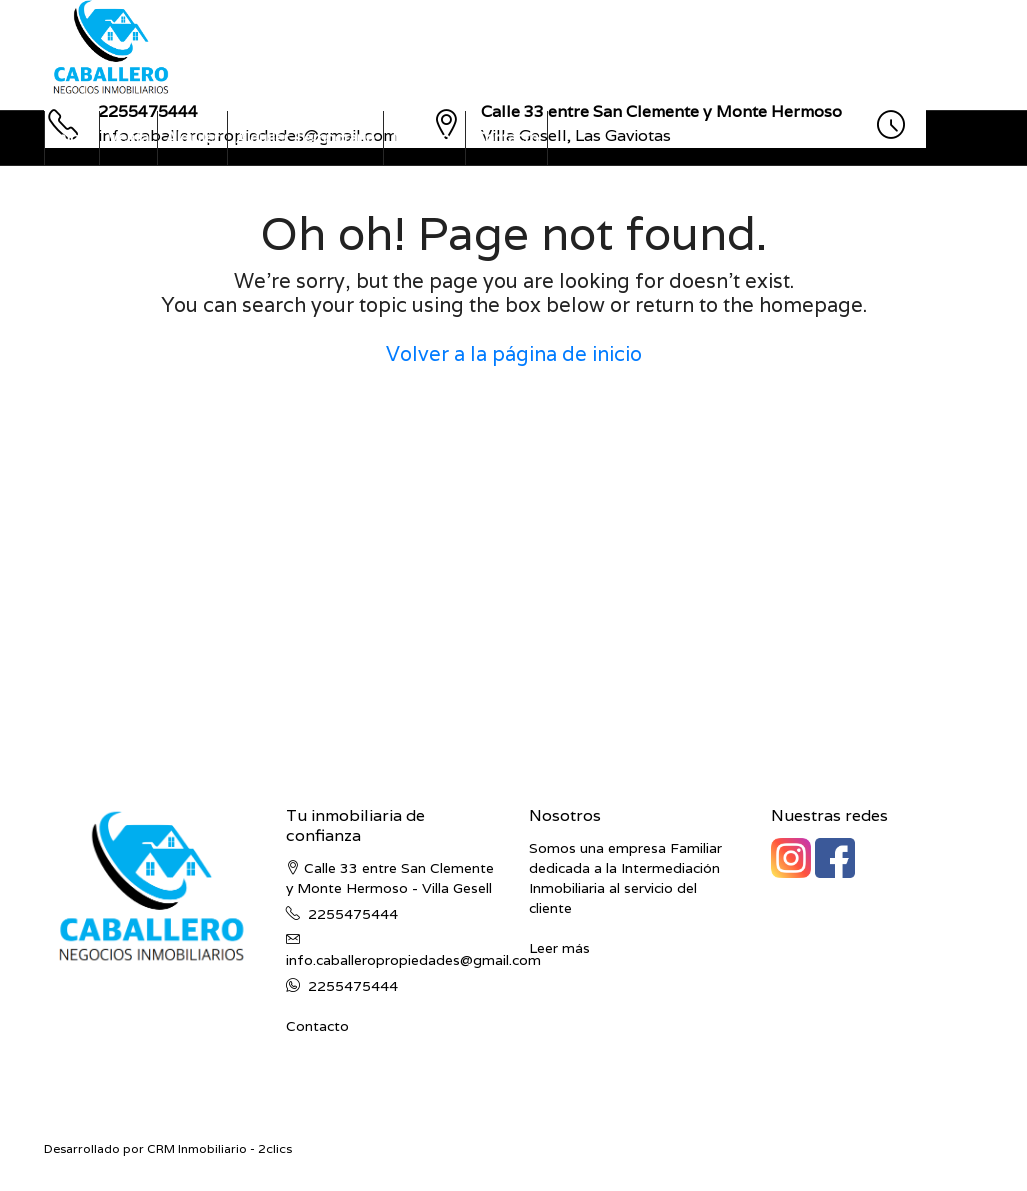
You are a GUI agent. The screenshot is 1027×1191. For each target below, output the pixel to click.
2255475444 (353, 914)
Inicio (72, 137)
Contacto (506, 137)
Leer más (559, 948)
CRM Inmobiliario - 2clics (219, 1148)
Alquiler (192, 137)
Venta (128, 137)
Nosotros (424, 137)
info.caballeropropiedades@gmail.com (413, 960)
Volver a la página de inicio (514, 354)
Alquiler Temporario (305, 137)
